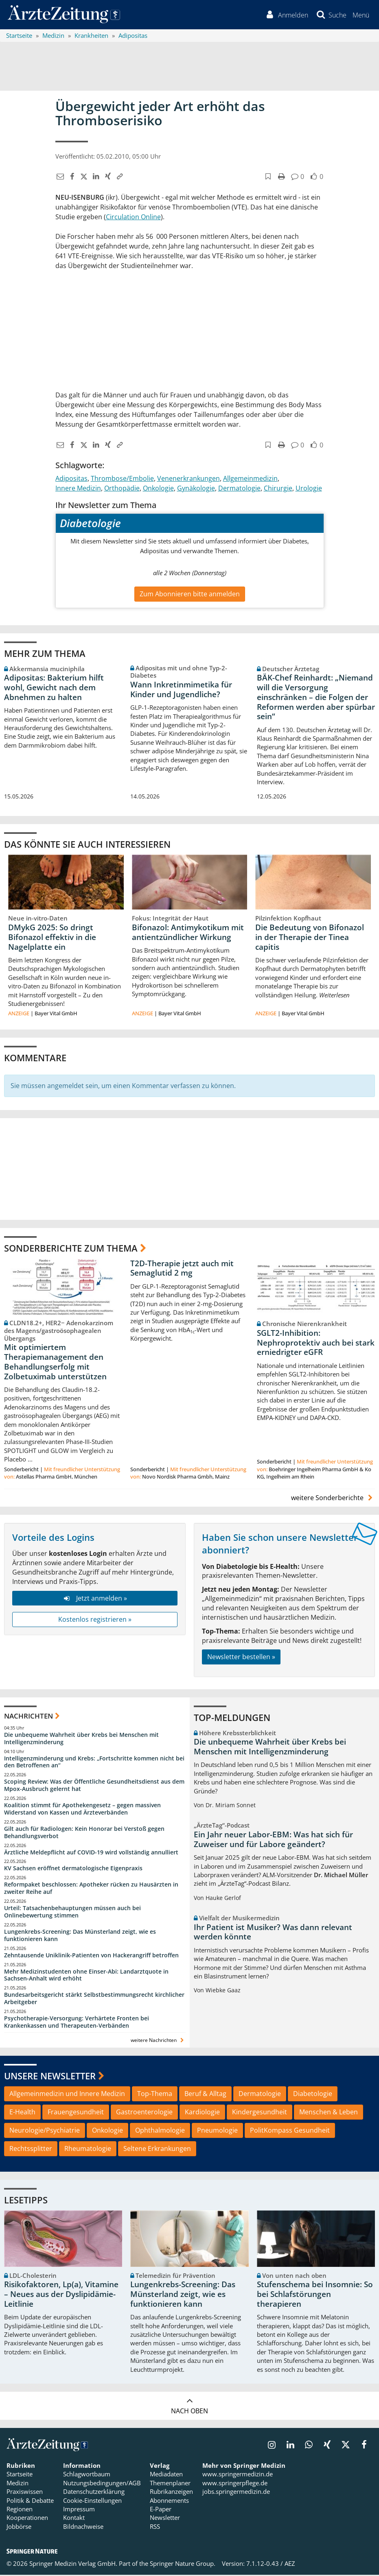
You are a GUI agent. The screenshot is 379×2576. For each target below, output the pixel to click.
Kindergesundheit (259, 2113)
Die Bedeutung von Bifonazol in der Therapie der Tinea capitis (309, 939)
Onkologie (158, 489)
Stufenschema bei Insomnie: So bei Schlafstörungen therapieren (315, 2296)
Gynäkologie (196, 489)
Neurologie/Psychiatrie (44, 2131)
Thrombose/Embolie (122, 479)
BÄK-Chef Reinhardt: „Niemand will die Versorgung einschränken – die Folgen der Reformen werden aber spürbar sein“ (316, 698)
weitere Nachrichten (158, 2041)
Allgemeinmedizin (250, 479)
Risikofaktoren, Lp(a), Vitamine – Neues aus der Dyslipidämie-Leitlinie (61, 2296)
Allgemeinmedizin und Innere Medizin (67, 2095)
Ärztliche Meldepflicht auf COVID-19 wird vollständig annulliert (91, 1853)
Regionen (20, 2510)
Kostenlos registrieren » (94, 1620)
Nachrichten (28, 1717)
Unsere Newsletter (50, 2077)
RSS (155, 2528)
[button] (360, 15)
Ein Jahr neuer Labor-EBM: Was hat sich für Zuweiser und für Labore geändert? (273, 1841)
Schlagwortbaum (86, 2475)
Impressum (79, 2510)
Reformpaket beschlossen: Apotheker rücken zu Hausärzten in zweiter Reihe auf (91, 1889)
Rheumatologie (87, 2150)
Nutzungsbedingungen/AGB (102, 2484)
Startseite (20, 2475)
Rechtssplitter (30, 2150)
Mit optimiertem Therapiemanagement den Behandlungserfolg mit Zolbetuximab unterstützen (55, 1363)
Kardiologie (202, 2113)
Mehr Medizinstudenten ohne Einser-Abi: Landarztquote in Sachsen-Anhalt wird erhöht (86, 1976)
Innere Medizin (78, 489)
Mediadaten (166, 2475)
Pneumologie (217, 2131)
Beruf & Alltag (205, 2095)
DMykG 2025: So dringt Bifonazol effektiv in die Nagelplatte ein (52, 939)
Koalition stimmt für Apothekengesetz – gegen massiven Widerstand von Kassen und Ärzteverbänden (82, 1810)
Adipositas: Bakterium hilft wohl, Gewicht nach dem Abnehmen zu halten (54, 689)
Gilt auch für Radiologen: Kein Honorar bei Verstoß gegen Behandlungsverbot (84, 1833)
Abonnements (169, 2501)
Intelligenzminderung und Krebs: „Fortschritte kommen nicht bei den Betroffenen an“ (94, 1763)
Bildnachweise (83, 2528)
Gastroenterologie (144, 2113)
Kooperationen (27, 2519)
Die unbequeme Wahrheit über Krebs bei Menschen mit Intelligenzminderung (81, 1739)
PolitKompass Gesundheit (290, 2131)
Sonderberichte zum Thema (71, 1249)
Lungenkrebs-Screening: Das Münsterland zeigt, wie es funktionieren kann (80, 1936)
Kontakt (74, 2519)
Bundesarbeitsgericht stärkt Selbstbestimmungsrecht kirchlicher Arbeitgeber (94, 1999)
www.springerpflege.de (234, 2484)
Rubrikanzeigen (171, 2493)
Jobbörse (19, 2528)
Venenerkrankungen (188, 479)
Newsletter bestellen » (241, 1658)
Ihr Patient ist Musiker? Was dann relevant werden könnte (273, 1933)
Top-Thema (154, 2095)
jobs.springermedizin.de (236, 2493)
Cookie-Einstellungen (92, 2501)
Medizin (17, 2484)
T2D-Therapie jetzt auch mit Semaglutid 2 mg (182, 1269)
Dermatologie (239, 489)
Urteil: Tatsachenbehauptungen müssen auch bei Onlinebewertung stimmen (72, 1913)
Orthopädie (122, 489)
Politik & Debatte (30, 2501)
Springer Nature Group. (182, 2565)
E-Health (22, 2113)
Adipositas (71, 479)
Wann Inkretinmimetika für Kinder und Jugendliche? (181, 691)
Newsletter (165, 2519)
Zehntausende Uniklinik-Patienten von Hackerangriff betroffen (91, 1956)
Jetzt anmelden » (94, 1599)
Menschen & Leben (328, 2113)
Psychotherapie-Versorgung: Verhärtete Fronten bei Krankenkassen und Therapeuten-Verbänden (76, 2023)
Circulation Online (133, 218)
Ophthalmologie (160, 2131)
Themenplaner (170, 2484)
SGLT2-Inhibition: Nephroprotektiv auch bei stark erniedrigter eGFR (316, 1344)
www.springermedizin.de (237, 2475)
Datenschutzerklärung (94, 2493)
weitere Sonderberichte (333, 1499)
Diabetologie (312, 2095)
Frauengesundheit (76, 2113)
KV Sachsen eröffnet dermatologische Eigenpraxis (73, 1870)
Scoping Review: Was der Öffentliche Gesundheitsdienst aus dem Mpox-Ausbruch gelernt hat (94, 1786)
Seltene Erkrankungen (157, 2150)
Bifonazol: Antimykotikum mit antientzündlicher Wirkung (188, 934)
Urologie (309, 489)
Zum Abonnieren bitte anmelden (190, 595)
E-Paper (160, 2510)
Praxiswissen (25, 2493)
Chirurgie (278, 489)
